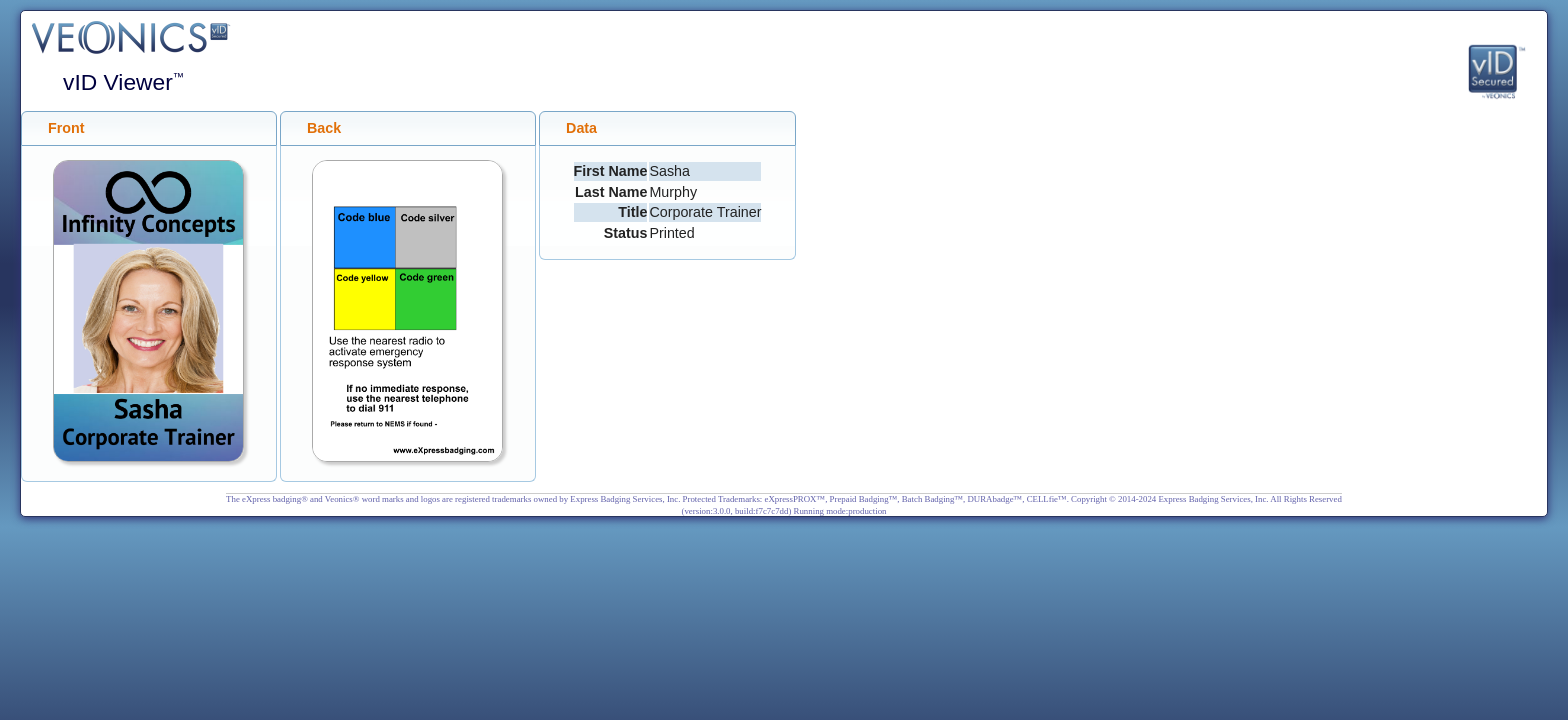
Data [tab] (573, 128)
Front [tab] (58, 128)
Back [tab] (316, 128)
